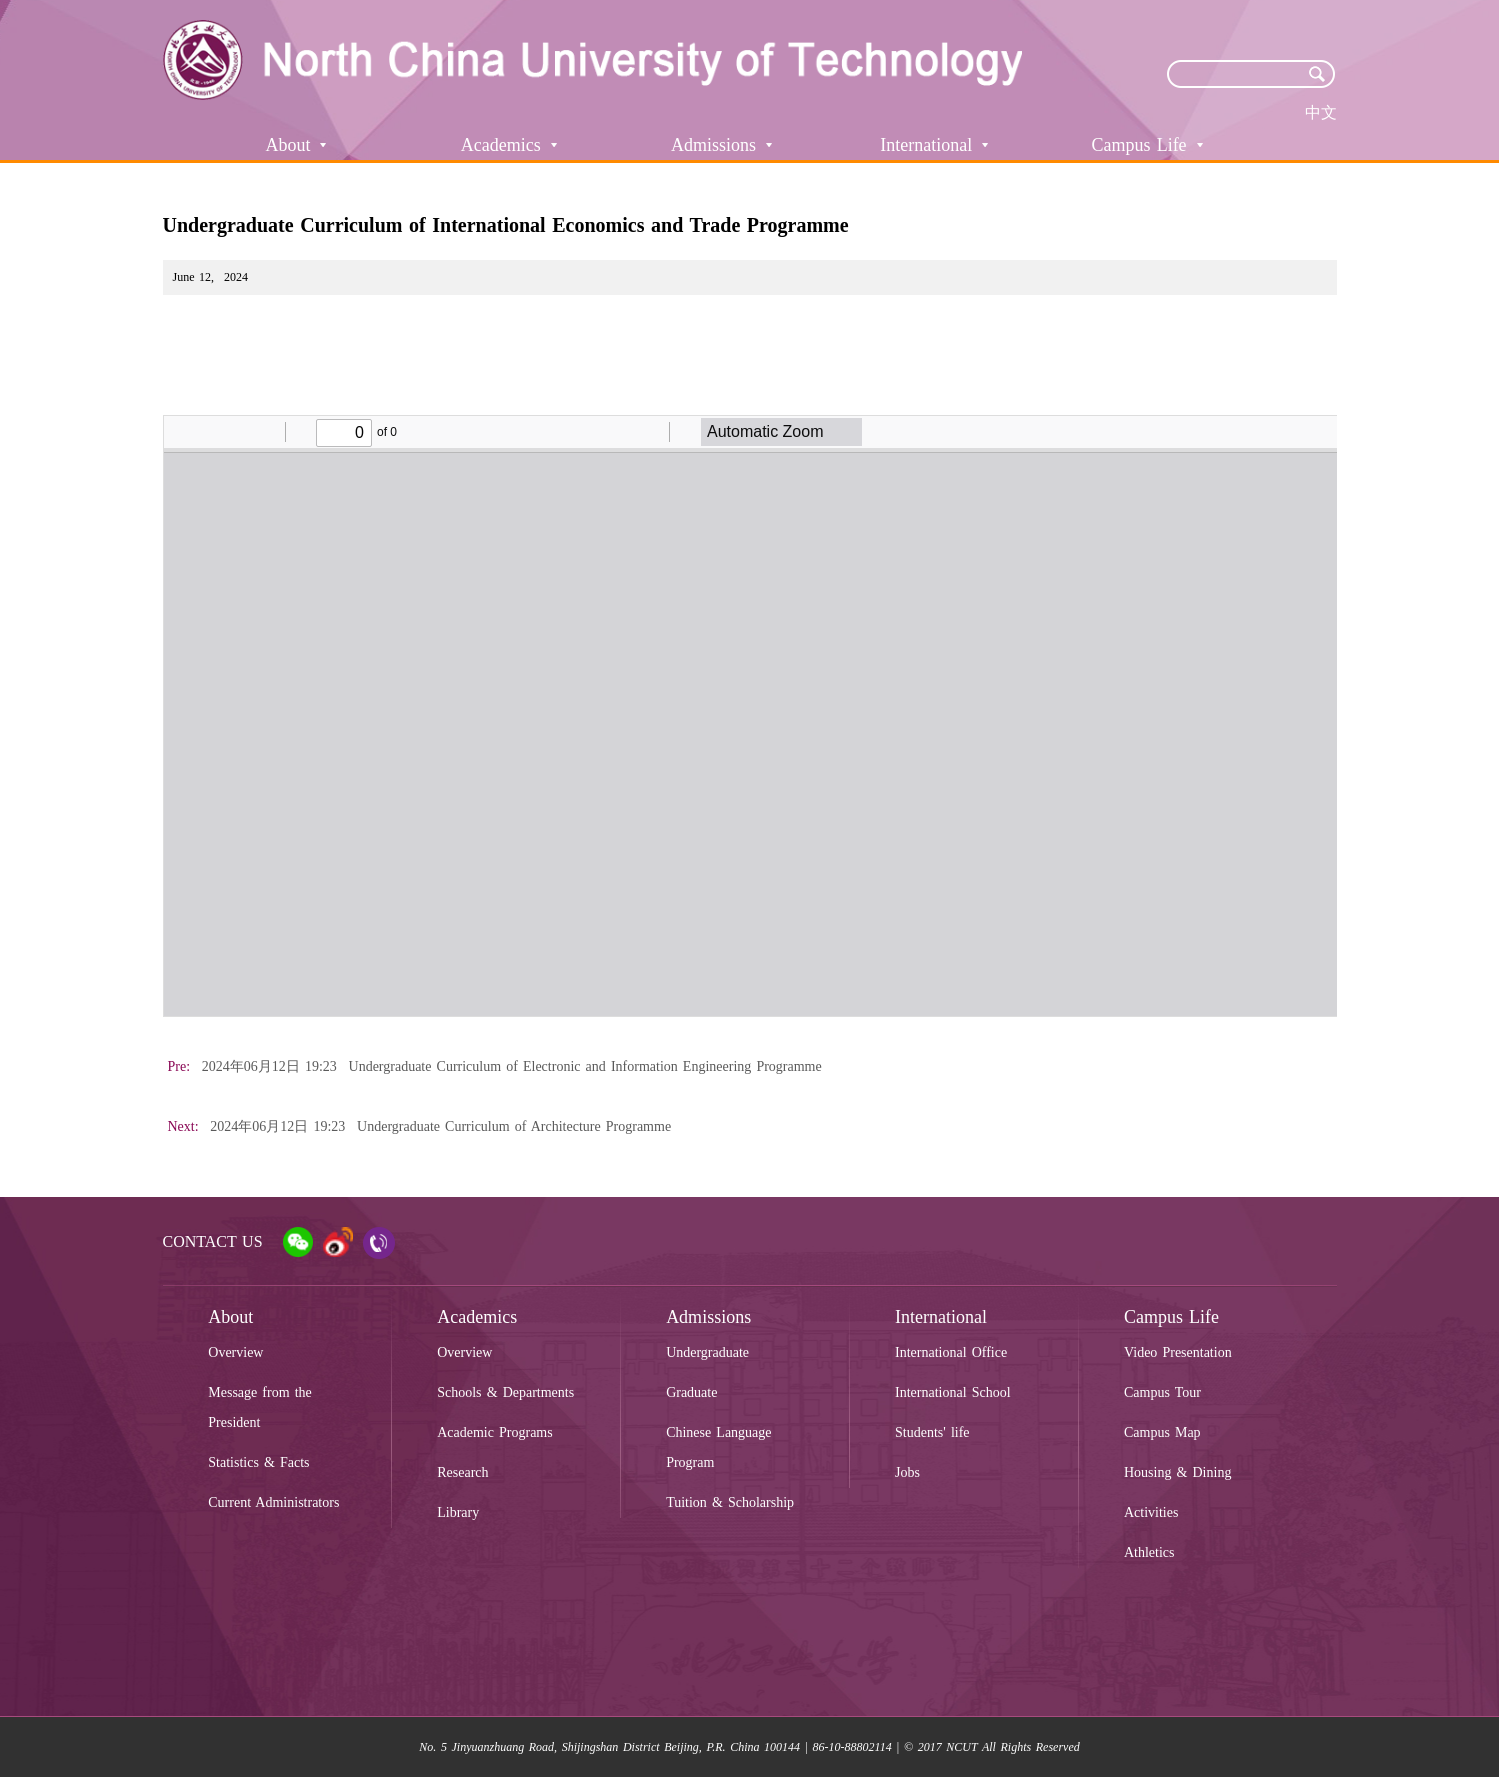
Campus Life (1147, 145)
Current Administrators (273, 1502)
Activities (1151, 1512)
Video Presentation (1178, 1352)
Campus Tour (1162, 1392)
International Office (951, 1352)
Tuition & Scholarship (730, 1502)
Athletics (1149, 1552)
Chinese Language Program (718, 1447)
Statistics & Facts (258, 1462)
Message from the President (260, 1407)
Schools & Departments (505, 1392)
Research (462, 1472)
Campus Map (1162, 1432)
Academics (509, 145)
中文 (1321, 112)
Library (458, 1512)
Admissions (721, 145)
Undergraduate (707, 1352)
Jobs (907, 1472)
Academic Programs (495, 1432)
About (295, 145)
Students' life (932, 1432)
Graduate (691, 1392)
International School (953, 1392)
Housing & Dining (1177, 1472)
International (934, 145)
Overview (235, 1352)
